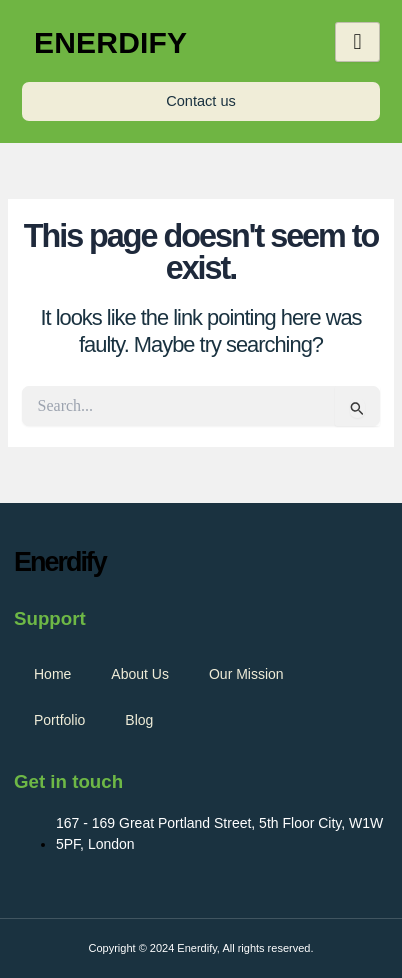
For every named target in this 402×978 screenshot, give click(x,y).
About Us (140, 674)
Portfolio (59, 720)
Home (52, 674)
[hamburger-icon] (357, 42)
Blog (139, 720)
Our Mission (246, 674)
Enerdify (110, 42)
